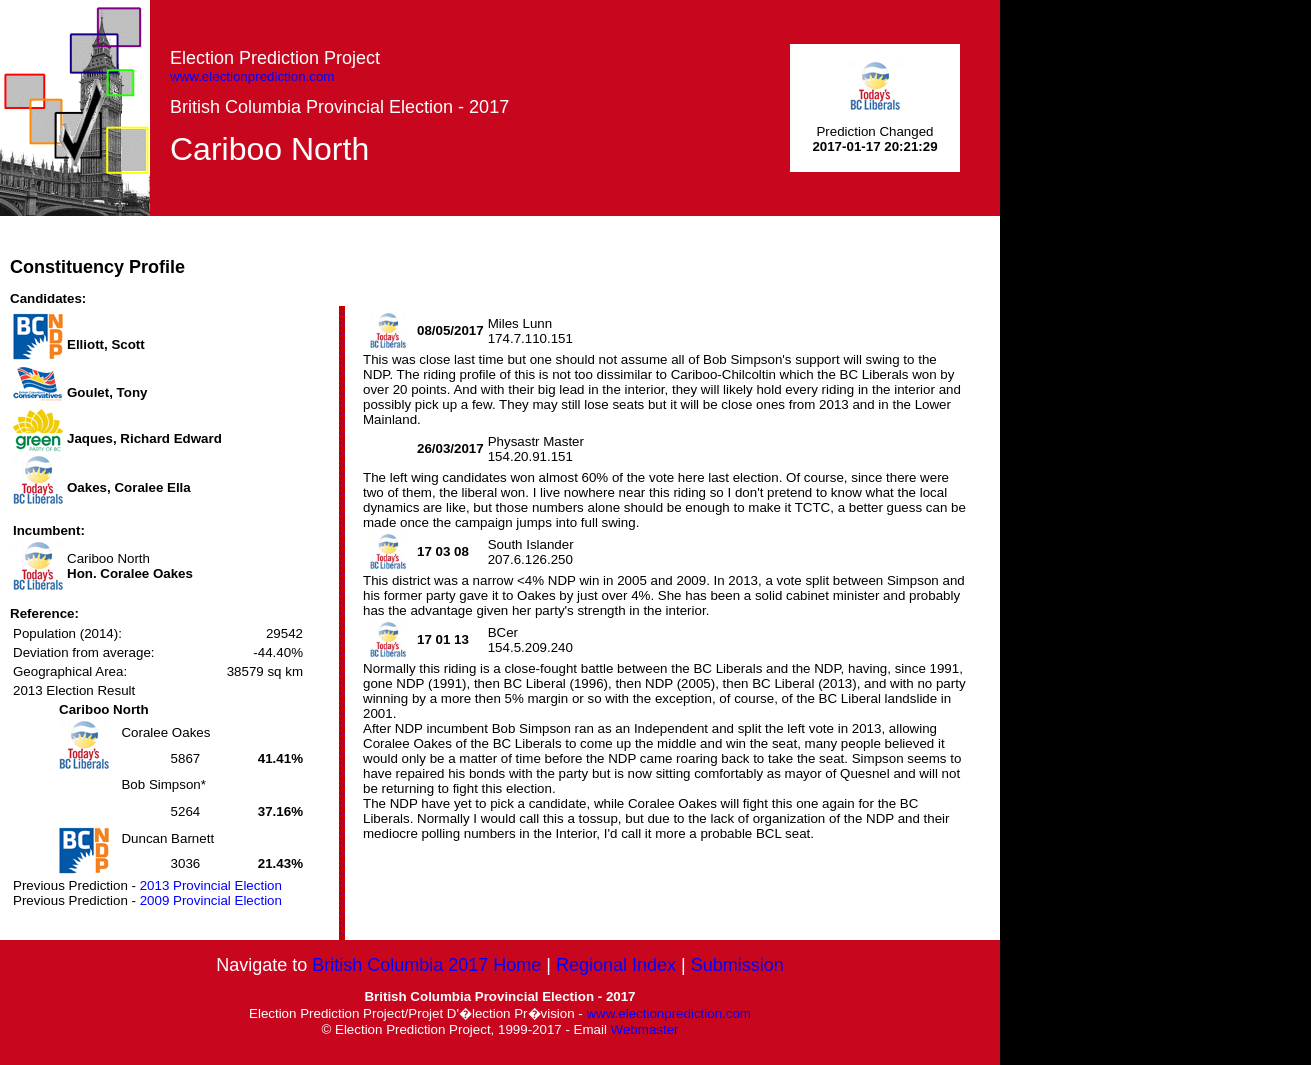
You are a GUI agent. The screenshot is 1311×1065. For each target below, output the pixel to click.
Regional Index (616, 965)
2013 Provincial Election (211, 885)
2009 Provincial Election (211, 900)
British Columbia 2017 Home (426, 965)
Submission (737, 965)
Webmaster (645, 1029)
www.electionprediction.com (252, 76)
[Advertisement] (636, 261)
